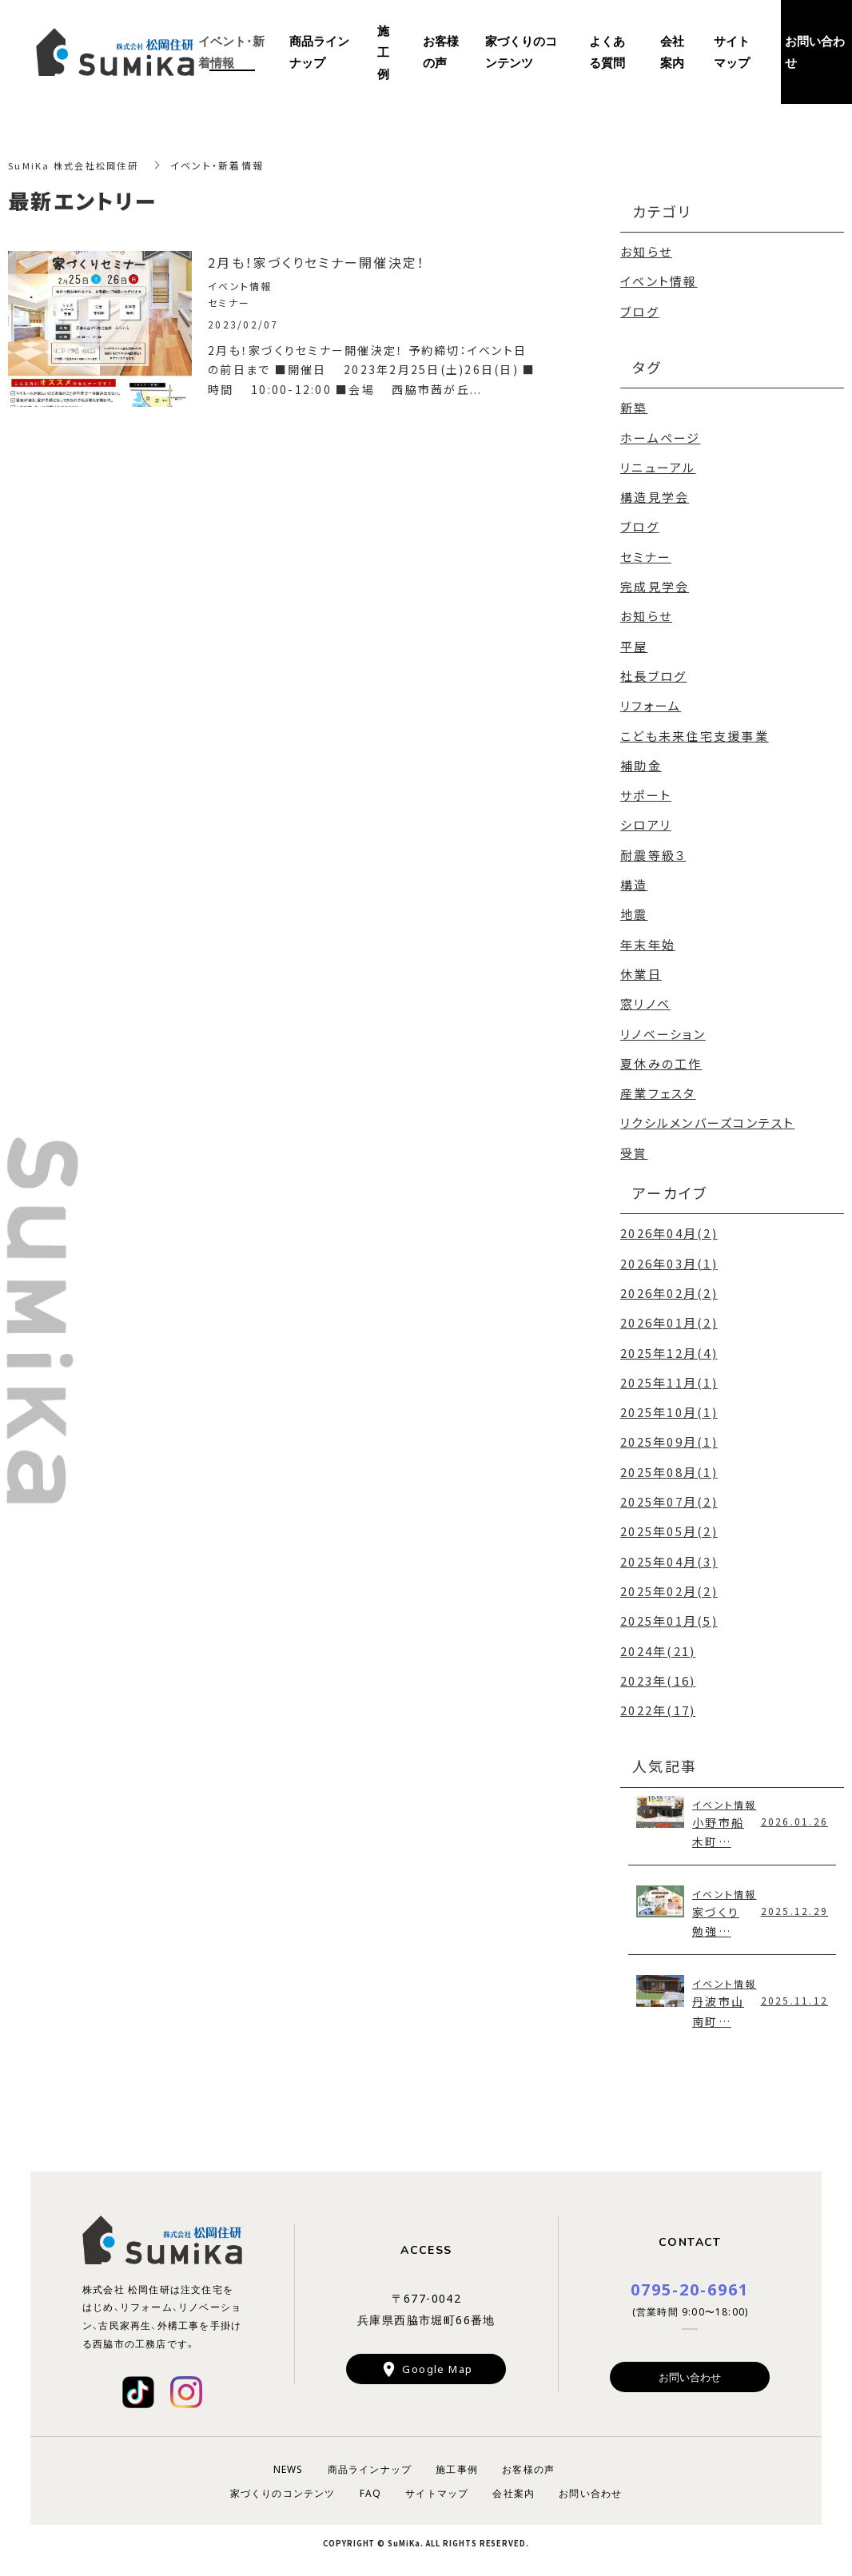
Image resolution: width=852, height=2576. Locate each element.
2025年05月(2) (669, 1522)
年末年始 (647, 938)
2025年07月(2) (669, 1492)
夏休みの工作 (661, 1057)
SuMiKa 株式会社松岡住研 (77, 165)
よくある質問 (607, 51)
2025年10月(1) (669, 1403)
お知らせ (646, 251)
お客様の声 (441, 51)
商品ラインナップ (319, 51)
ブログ (639, 310)
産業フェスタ (658, 1086)
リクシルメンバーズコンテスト (707, 1116)
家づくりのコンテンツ (521, 51)
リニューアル (658, 465)
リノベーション (663, 1027)
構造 (634, 879)
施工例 (383, 52)
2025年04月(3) (669, 1551)
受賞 (634, 1145)
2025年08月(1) (669, 1463)
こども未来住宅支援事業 (694, 731)
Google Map (437, 2363)
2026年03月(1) (669, 1256)
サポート (645, 790)
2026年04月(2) (669, 1226)
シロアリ (645, 820)
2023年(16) (657, 1670)
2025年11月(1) (669, 1374)
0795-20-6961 (690, 2282)
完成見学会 (654, 583)
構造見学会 (654, 495)
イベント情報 (659, 281)
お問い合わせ (690, 2371)
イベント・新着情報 (231, 51)
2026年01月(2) (669, 1315)
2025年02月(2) (669, 1581)
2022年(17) (657, 1699)
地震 (634, 909)
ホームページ (660, 436)
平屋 (634, 643)
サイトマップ (732, 51)
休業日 (641, 968)
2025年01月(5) (669, 1611)
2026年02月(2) (669, 1285)
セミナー (645, 554)
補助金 (641, 761)
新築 (634, 406)
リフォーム (650, 702)
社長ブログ (653, 672)
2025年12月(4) (669, 1344)
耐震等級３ (653, 850)
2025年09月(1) (669, 1433)
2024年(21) (657, 1640)
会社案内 (672, 51)
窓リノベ (645, 997)
